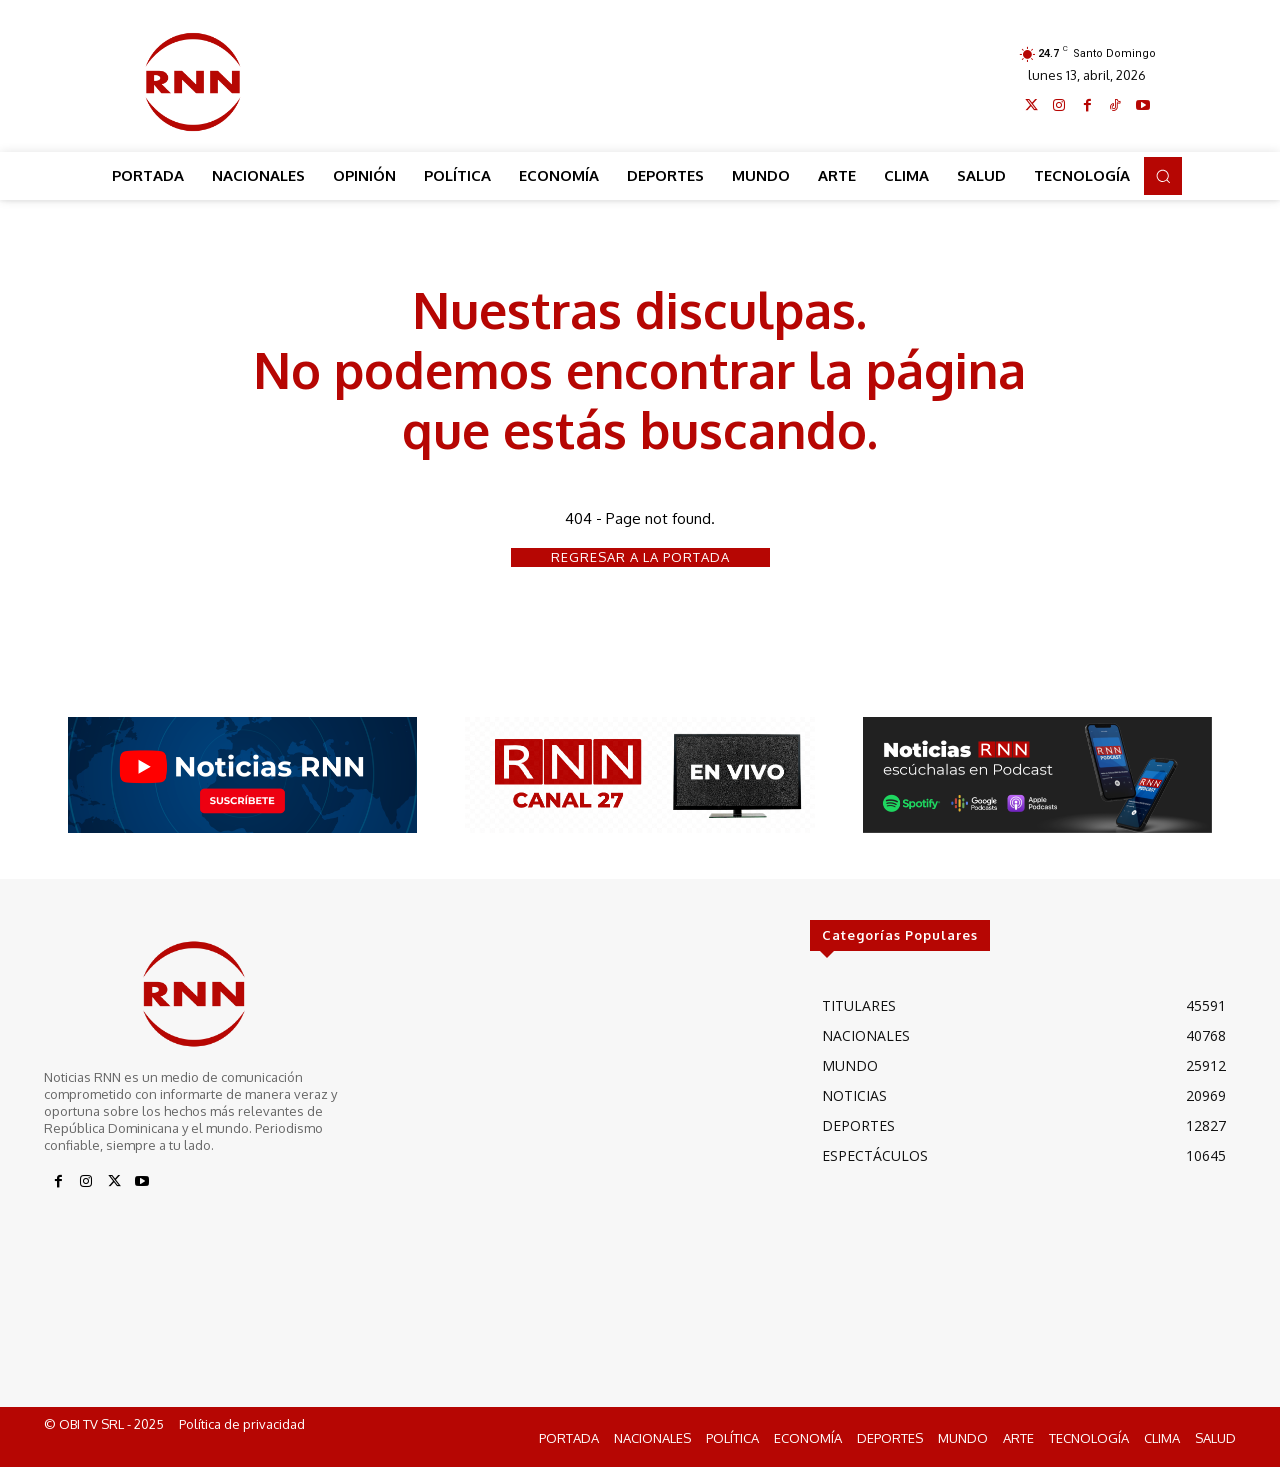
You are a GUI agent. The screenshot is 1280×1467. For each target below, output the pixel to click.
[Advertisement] (641, 77)
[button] (1163, 176)
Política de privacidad (242, 1425)
